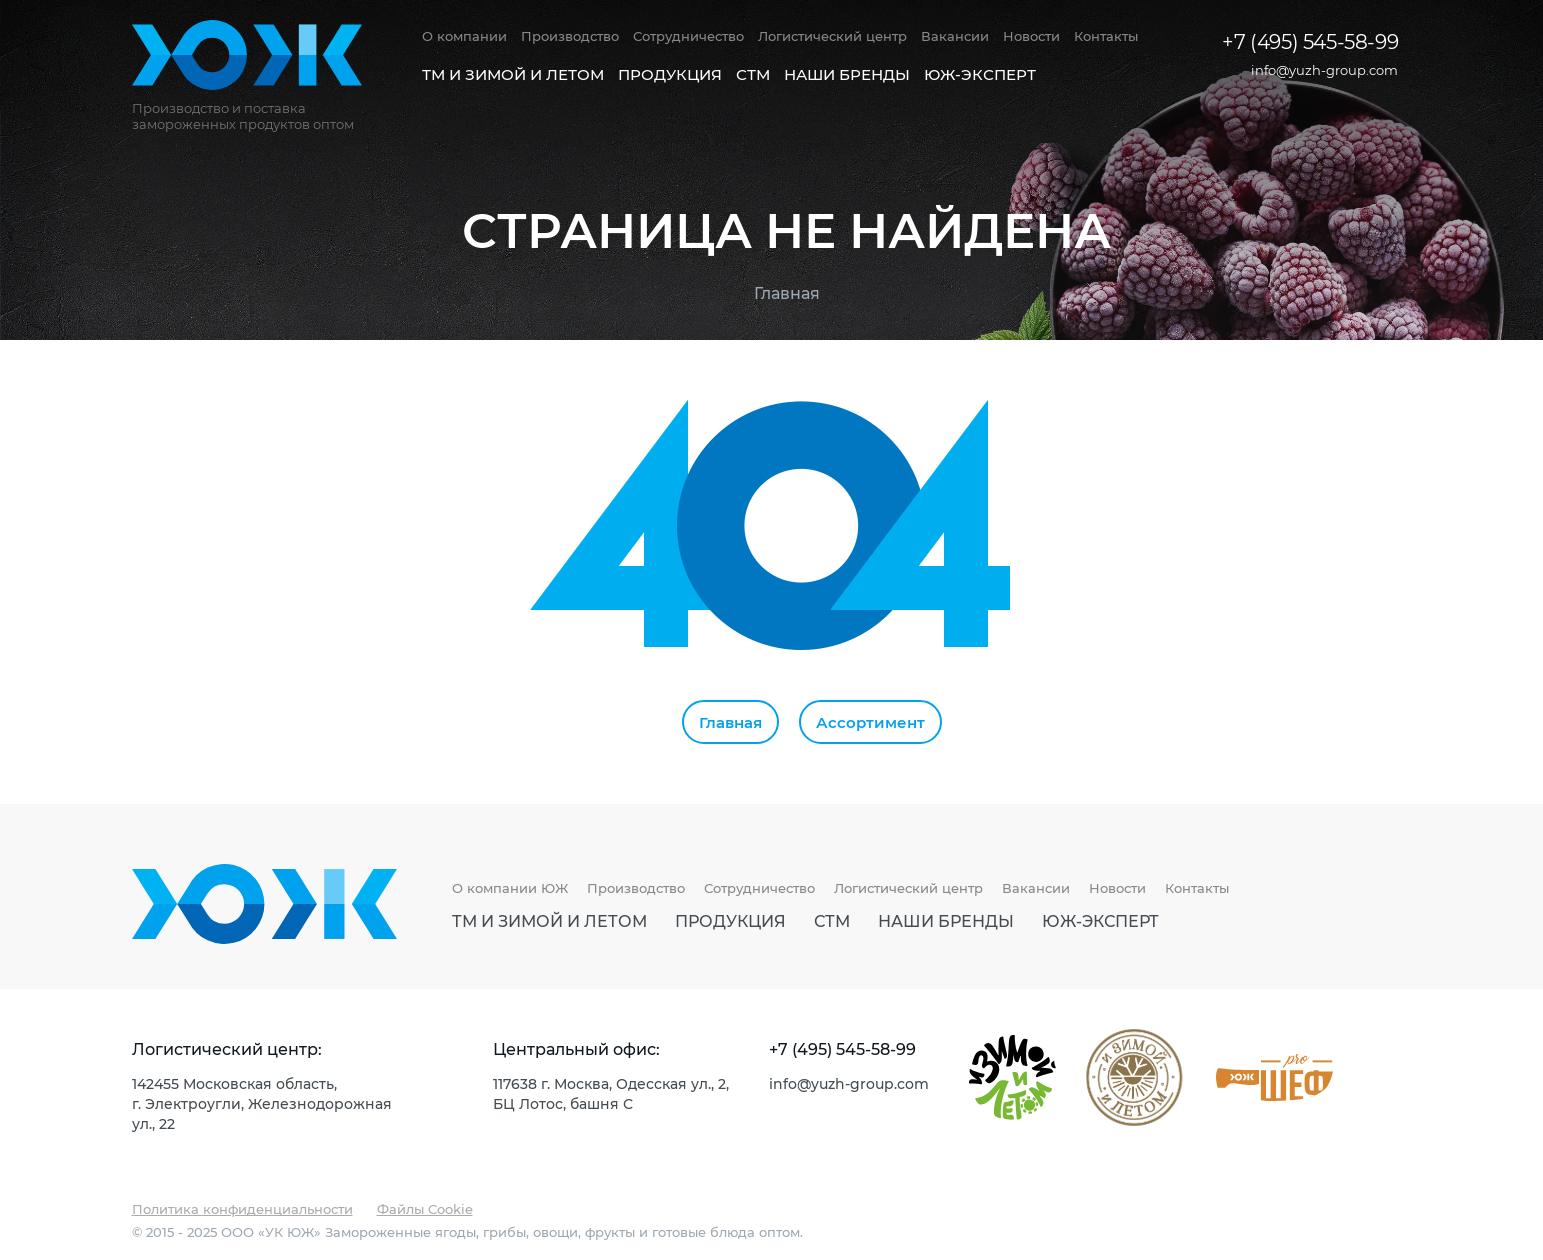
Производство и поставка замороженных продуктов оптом (243, 116)
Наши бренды (847, 74)
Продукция (670, 74)
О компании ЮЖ (510, 888)
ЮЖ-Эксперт (980, 74)
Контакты (1106, 36)
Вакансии (955, 36)
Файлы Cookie (425, 1208)
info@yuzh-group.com (1324, 70)
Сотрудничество (688, 36)
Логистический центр (832, 36)
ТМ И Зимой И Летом (513, 74)
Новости (1031, 36)
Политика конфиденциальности (242, 1208)
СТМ (753, 74)
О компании (464, 36)
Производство (570, 36)
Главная (787, 292)
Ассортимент (870, 722)
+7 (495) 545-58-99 (1310, 41)
